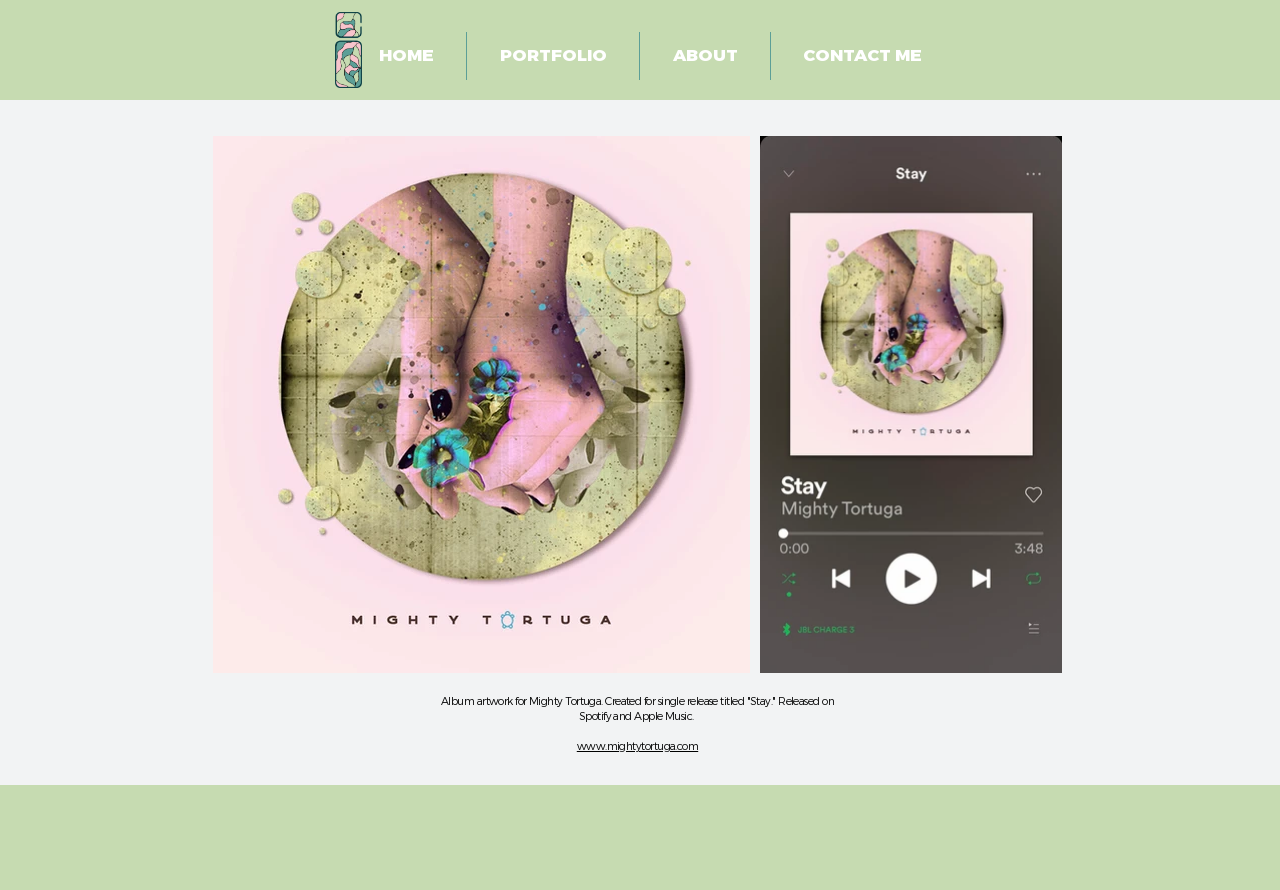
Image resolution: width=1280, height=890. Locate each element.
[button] (553, 56)
